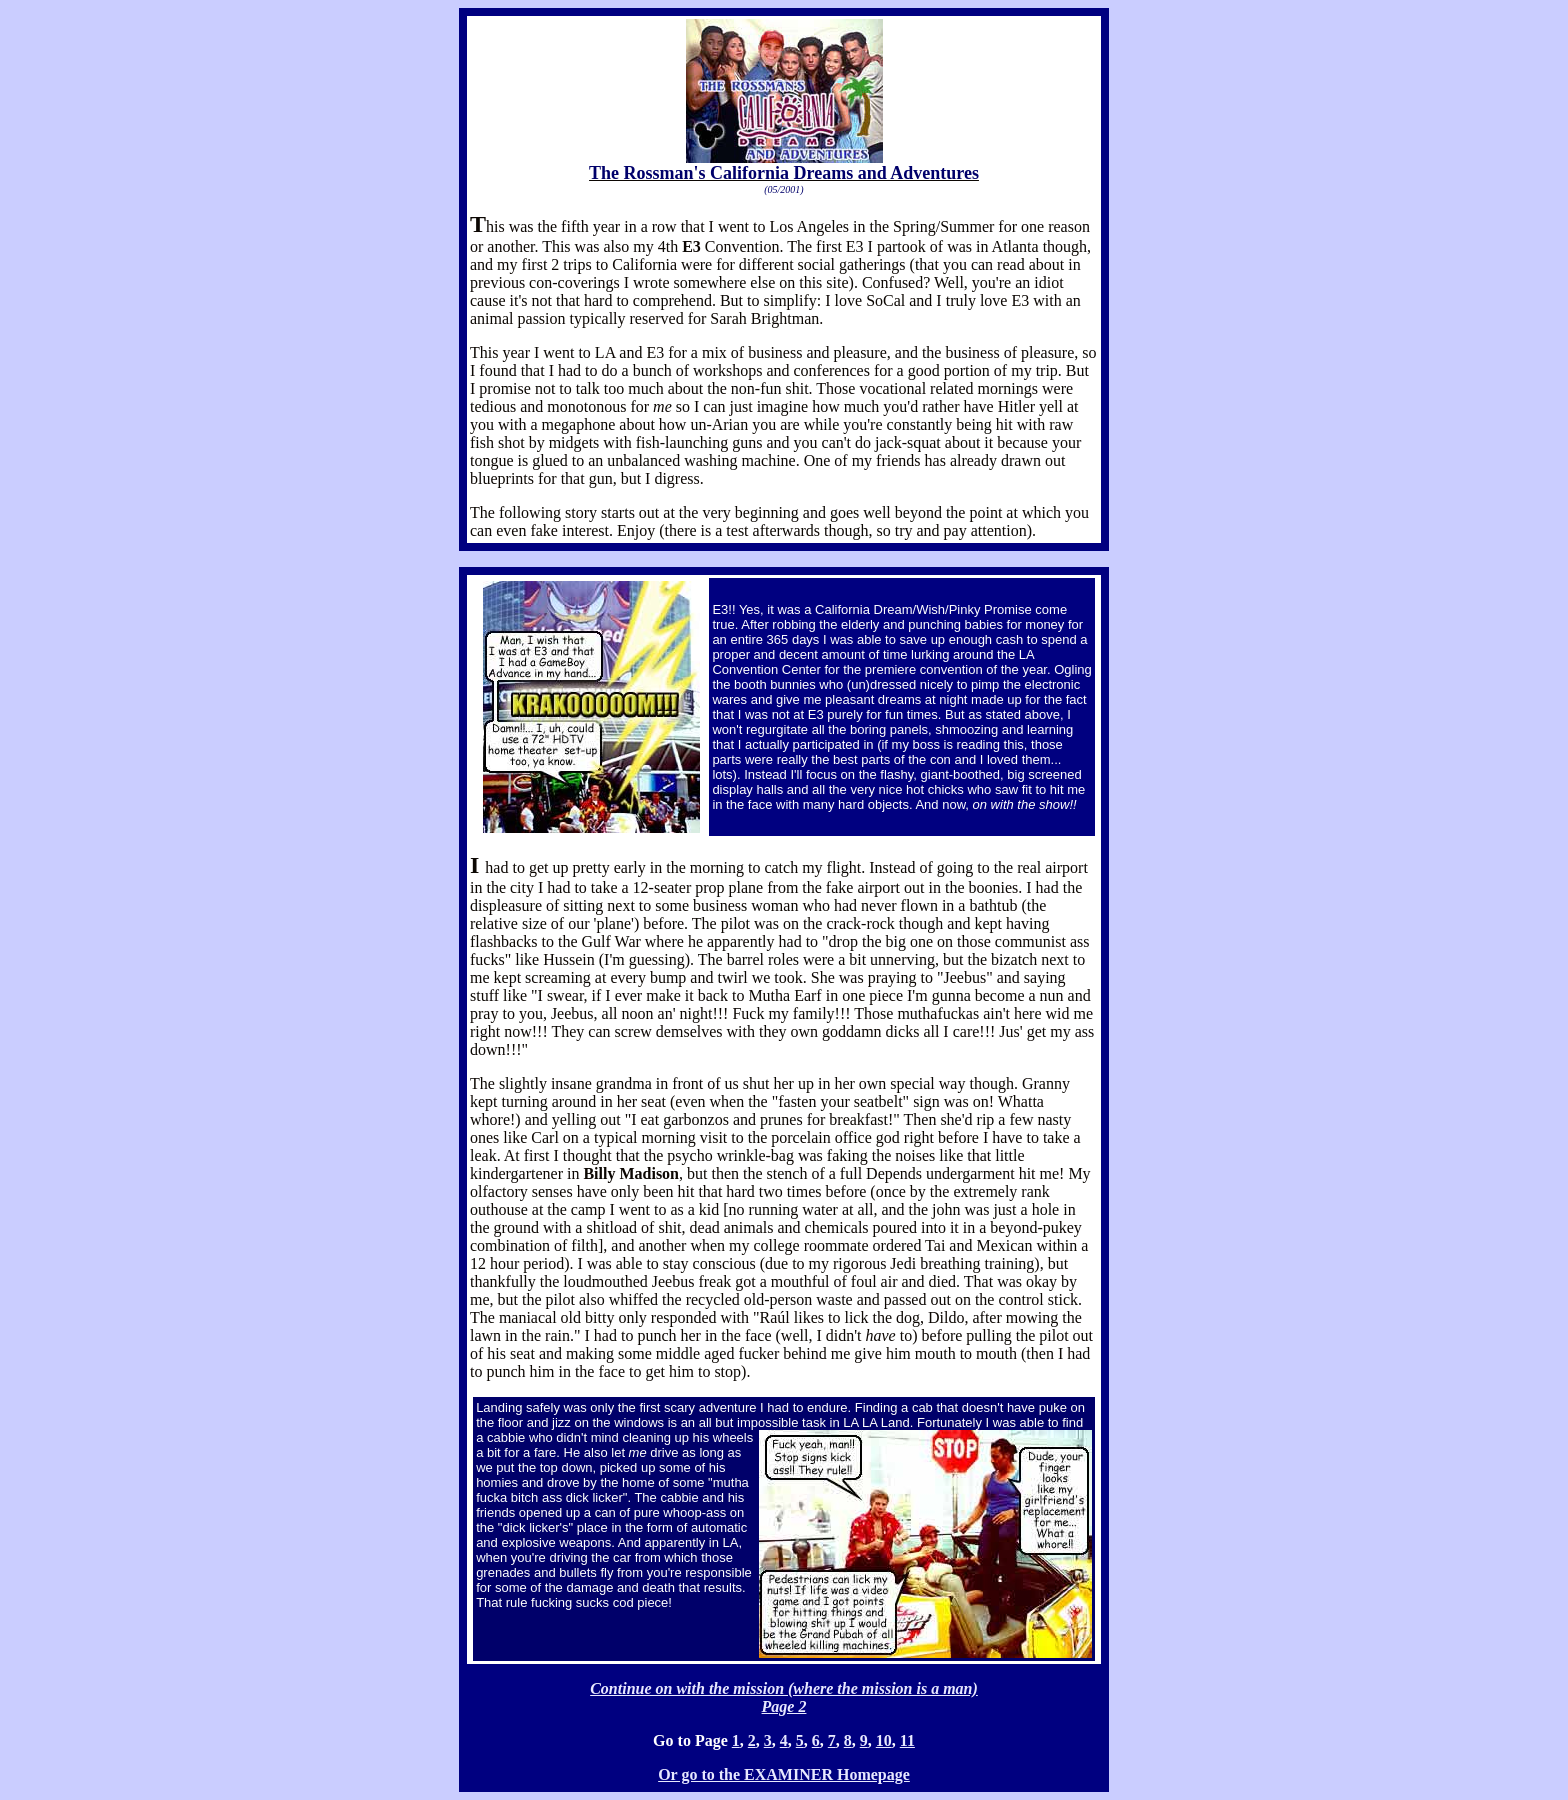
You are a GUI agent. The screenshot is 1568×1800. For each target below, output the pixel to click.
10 (884, 1740)
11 (907, 1740)
